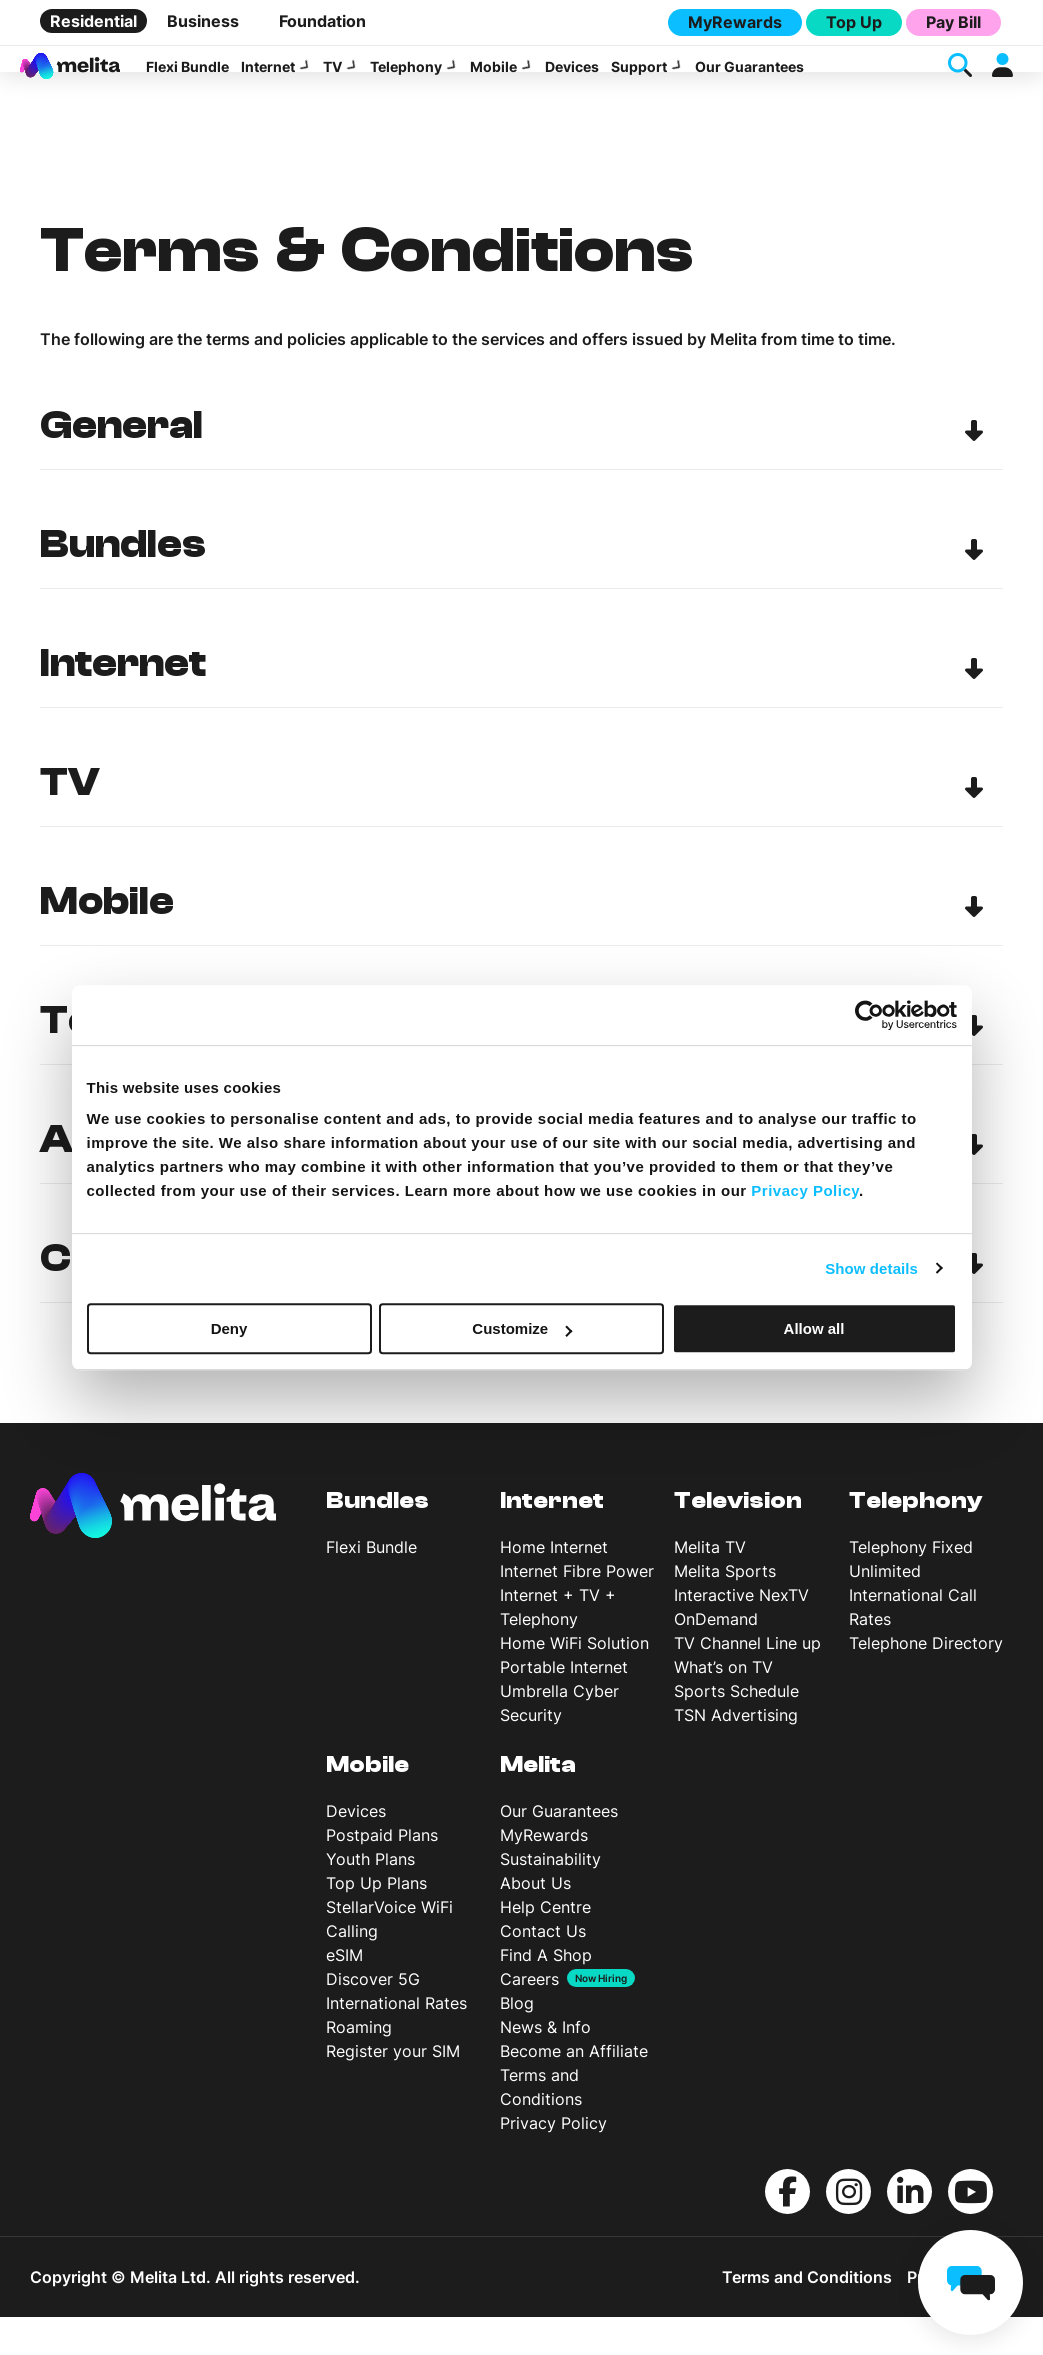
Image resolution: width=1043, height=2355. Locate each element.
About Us (535, 1921)
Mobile (493, 78)
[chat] (970, 2282)
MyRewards (735, 22)
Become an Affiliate (574, 2089)
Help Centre (545, 1945)
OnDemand (716, 1657)
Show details (871, 1268)
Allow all (814, 1328)
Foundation (322, 21)
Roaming (359, 2065)
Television (738, 1538)
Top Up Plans (376, 1921)
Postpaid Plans (382, 1873)
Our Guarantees (749, 78)
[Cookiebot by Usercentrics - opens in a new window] (869, 1015)
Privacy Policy (553, 2161)
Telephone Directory (926, 1681)
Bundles (377, 1538)
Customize (522, 1328)
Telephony (406, 78)
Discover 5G (373, 2017)
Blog (517, 2041)
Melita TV (710, 1585)
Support (639, 78)
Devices (572, 78)
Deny (229, 1328)
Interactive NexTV (741, 1633)
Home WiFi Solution (574, 1681)
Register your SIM (393, 2089)
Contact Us (543, 1969)
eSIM (344, 1993)
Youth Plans (370, 1897)
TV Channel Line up (747, 1681)
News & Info (545, 2065)
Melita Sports (725, 1609)
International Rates (396, 2041)
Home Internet (554, 1585)
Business (203, 21)
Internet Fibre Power (577, 1609)
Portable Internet (564, 1705)
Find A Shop (546, 1993)
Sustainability (550, 1897)
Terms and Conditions (807, 2315)
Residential (93, 21)
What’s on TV (723, 1705)
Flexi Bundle (187, 78)
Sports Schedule (736, 1729)
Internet (268, 78)
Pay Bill (953, 22)
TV (332, 78)
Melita (538, 1802)
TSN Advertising (736, 1753)
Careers (529, 2017)
